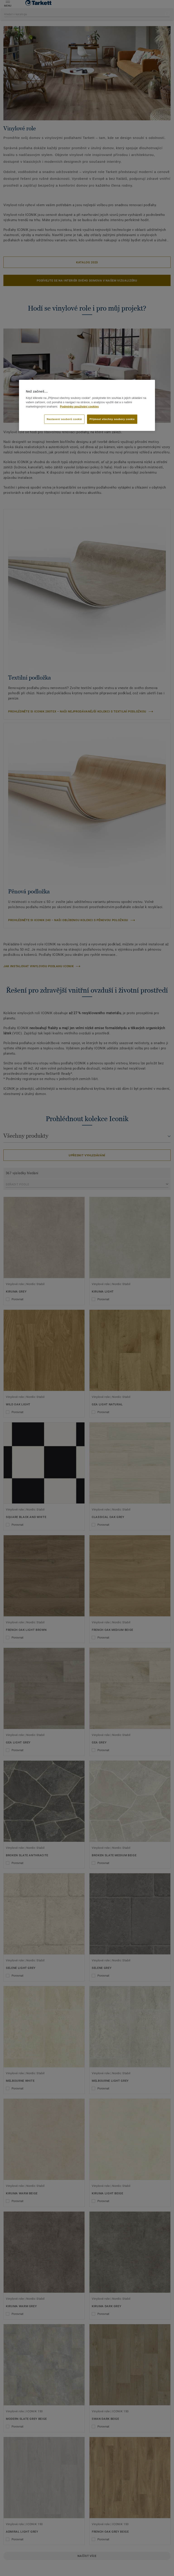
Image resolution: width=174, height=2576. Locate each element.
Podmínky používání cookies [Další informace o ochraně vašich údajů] (79, 406)
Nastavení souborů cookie (64, 419)
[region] (87, 405)
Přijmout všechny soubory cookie (112, 419)
